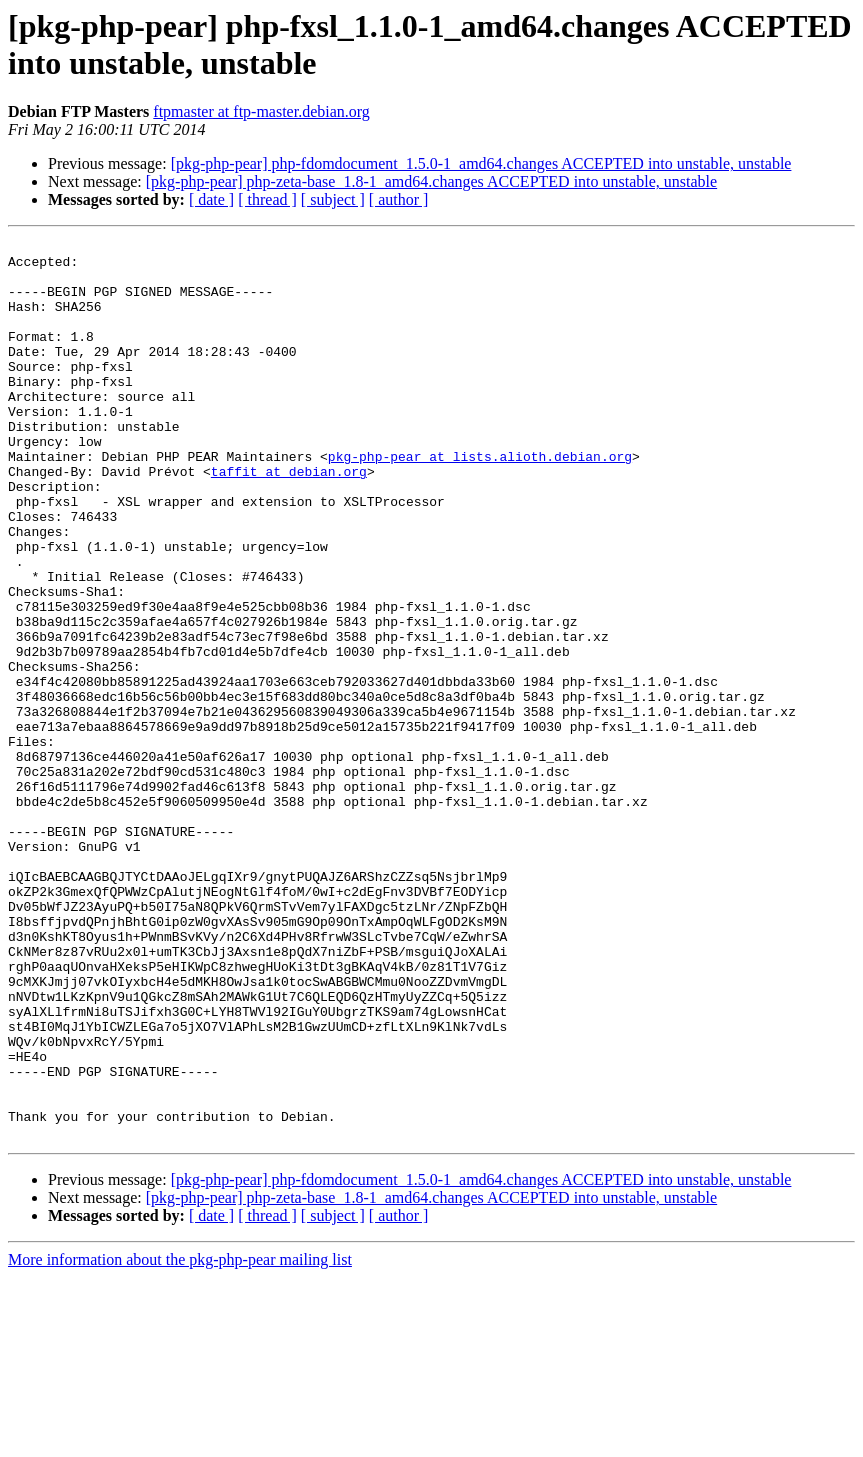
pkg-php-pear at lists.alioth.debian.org (480, 501)
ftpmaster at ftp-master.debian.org (261, 111)
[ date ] (211, 199)
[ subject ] (333, 199)
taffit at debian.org (289, 519)
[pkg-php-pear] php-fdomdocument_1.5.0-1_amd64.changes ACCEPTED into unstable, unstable (481, 163)
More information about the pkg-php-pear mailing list (180, 1439)
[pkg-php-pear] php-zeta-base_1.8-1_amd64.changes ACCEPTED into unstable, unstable (431, 181)
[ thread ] (267, 199)
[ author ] (399, 199)
